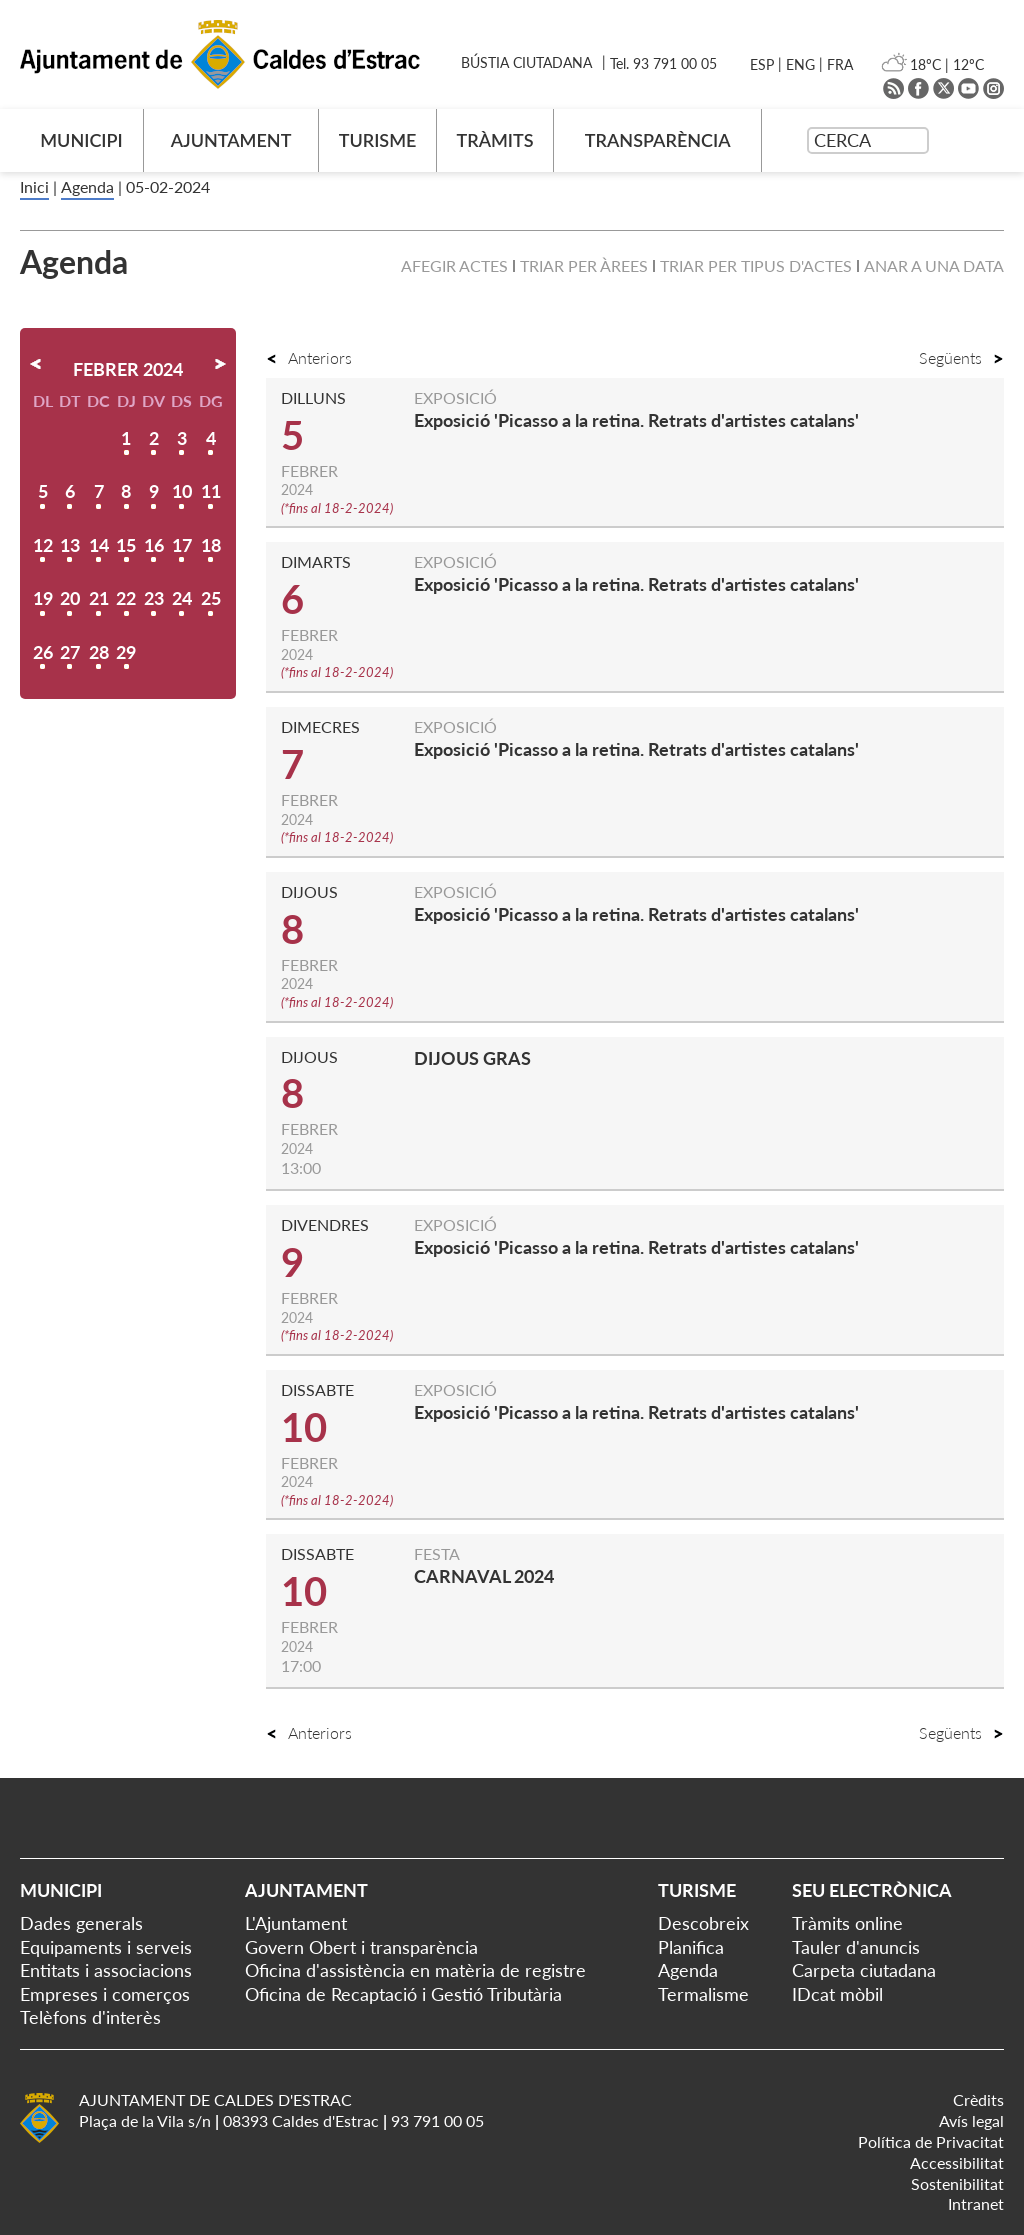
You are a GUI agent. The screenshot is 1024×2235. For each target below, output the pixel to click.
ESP (762, 64)
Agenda (87, 186)
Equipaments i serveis (106, 1947)
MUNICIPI (81, 140)
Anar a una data (934, 265)
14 (99, 545)
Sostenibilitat (957, 2183)
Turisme (697, 1890)
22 (126, 598)
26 (43, 652)
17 (182, 545)
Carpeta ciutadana (864, 1970)
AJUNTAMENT (231, 140)
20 (70, 598)
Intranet (976, 2203)
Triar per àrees (584, 265)
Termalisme (703, 1994)
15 (126, 545)
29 (126, 652)
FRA (840, 64)
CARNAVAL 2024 (484, 1576)
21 (99, 598)
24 (182, 598)
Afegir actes (454, 265)
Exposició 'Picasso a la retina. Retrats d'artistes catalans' (636, 420)
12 (43, 545)
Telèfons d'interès (90, 2017)
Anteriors (309, 357)
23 (154, 598)
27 (70, 652)
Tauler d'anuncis (856, 1947)
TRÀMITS (494, 140)
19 (43, 598)
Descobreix (703, 1923)
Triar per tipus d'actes (756, 265)
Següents (961, 357)
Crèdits (978, 2099)
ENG (800, 64)
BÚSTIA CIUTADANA (526, 62)
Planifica (691, 1947)
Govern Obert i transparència (361, 1947)
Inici (34, 186)
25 (211, 598)
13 (70, 545)
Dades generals (81, 1923)
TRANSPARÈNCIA (658, 140)
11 (211, 491)
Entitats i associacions (106, 1970)
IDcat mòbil (837, 1994)
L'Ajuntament (296, 1923)
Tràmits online (847, 1923)
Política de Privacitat (931, 2141)
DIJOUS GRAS (472, 1058)
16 (154, 545)
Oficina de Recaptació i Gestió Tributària (403, 1994)
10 (182, 491)
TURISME (378, 140)
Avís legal (971, 2120)
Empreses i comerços (105, 1994)
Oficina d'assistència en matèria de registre (415, 1970)
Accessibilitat (957, 2162)
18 (211, 545)
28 (99, 652)
